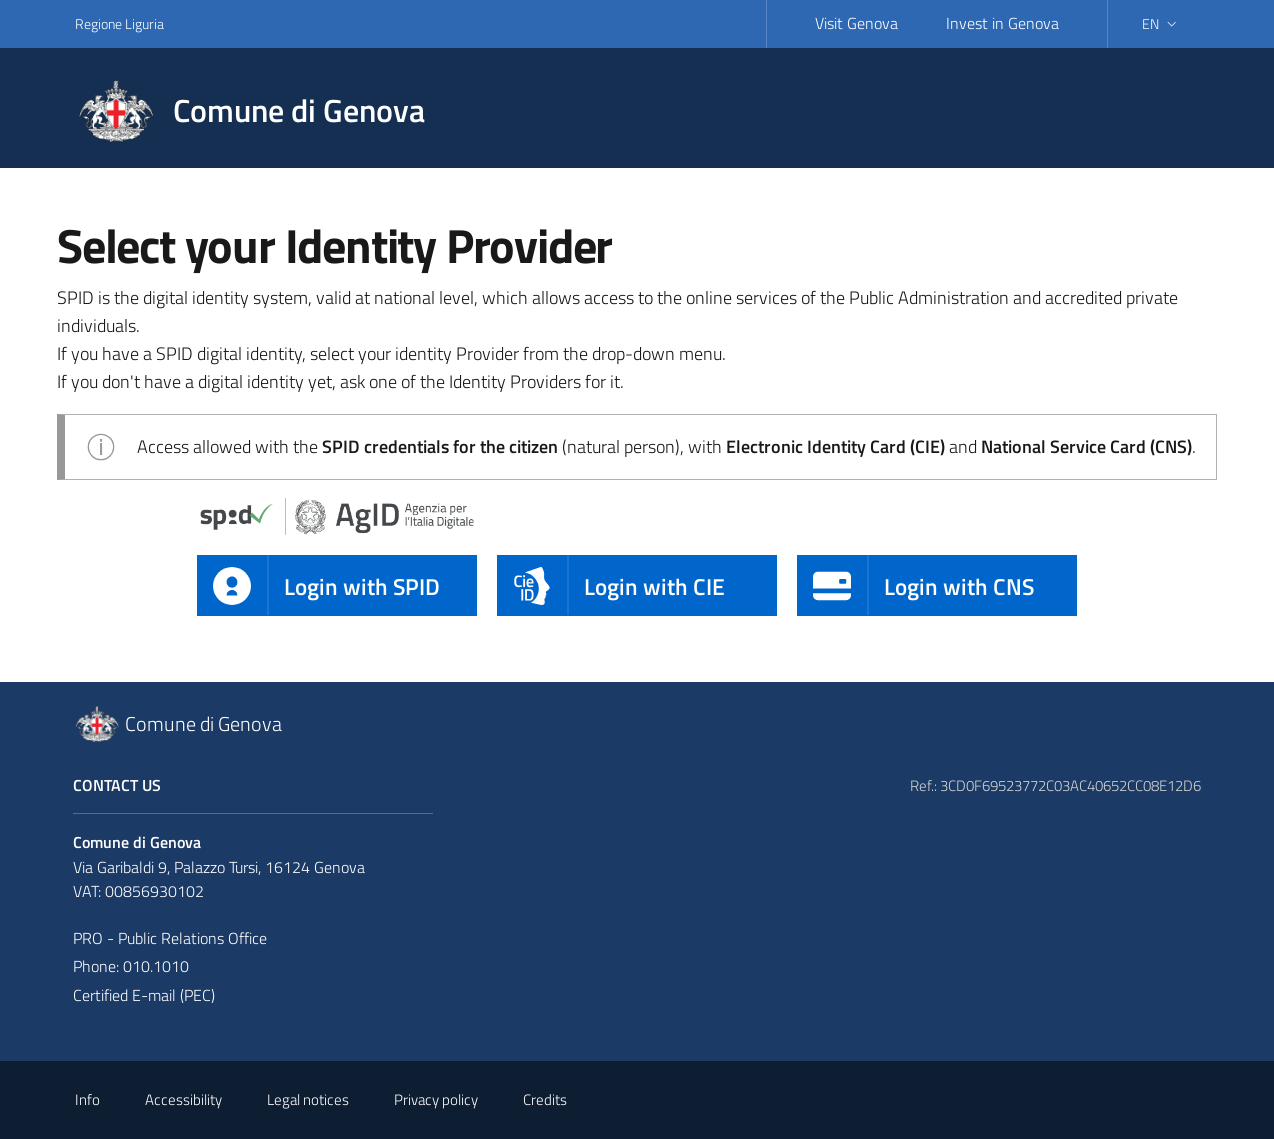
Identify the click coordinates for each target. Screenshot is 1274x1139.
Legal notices (308, 1099)
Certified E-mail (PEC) (144, 995)
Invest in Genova (1002, 23)
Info (87, 1099)
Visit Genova (856, 23)
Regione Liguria (119, 23)
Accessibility (183, 1099)
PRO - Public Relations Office (170, 938)
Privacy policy (436, 1099)
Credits (545, 1099)
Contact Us (117, 785)
